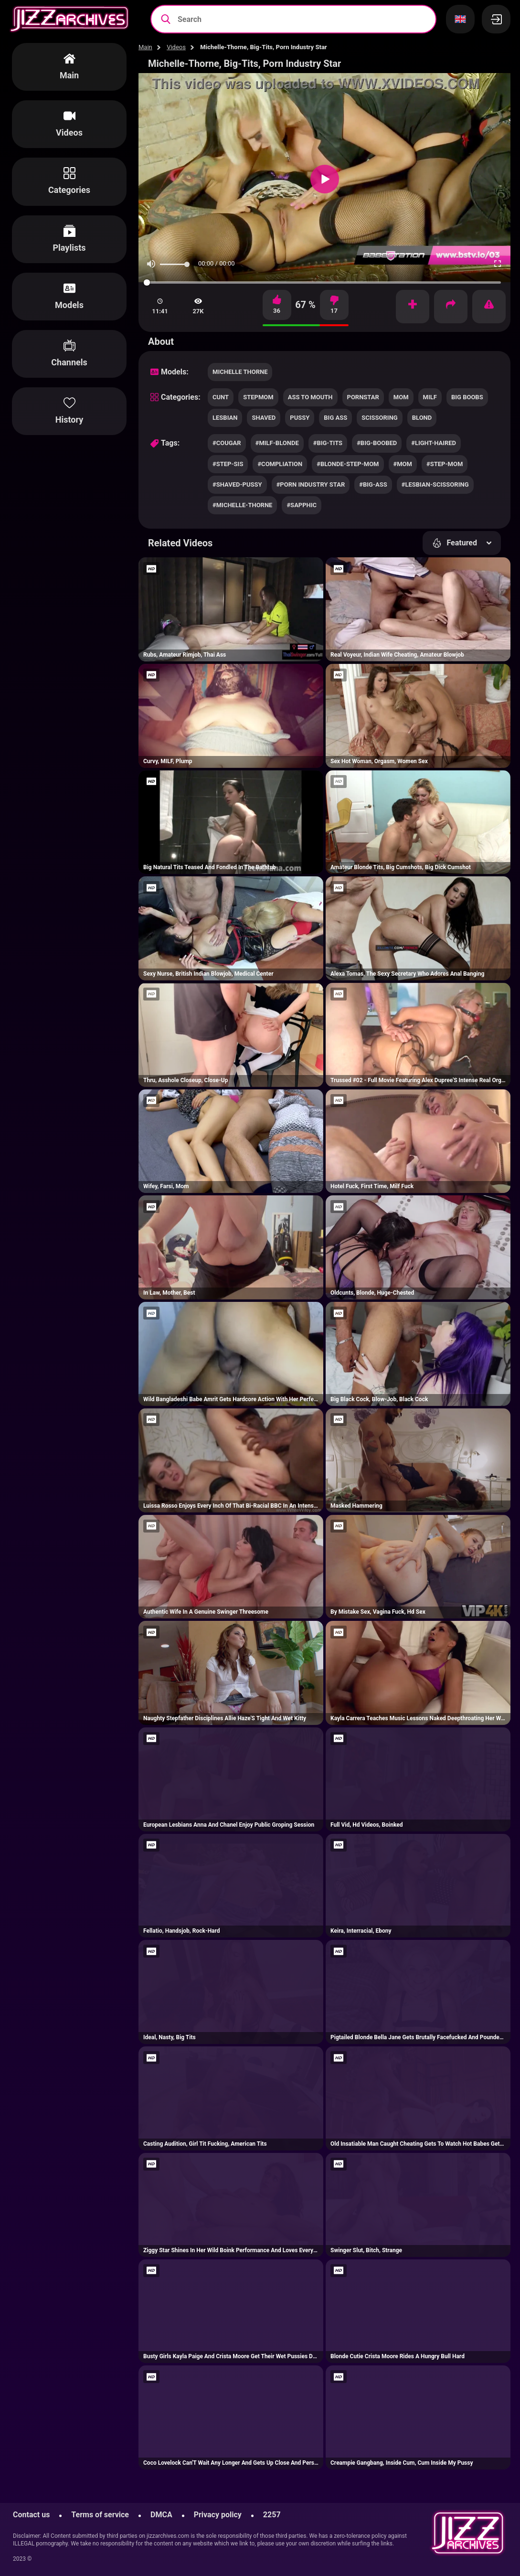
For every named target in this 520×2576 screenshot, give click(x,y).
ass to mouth (310, 397)
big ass (335, 417)
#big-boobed (377, 443)
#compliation (279, 464)
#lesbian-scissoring (435, 484)
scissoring (379, 417)
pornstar (363, 397)
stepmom (258, 397)
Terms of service (100, 2514)
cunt (220, 397)
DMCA (161, 2514)
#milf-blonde (277, 443)
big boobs (467, 397)
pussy (299, 417)
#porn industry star (310, 484)
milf (430, 397)
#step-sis (227, 464)
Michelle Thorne (239, 371)
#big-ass (373, 484)
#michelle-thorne (242, 505)
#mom (402, 464)
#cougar (226, 443)
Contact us (31, 2514)
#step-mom (444, 464)
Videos (176, 47)
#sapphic (302, 505)
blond (422, 417)
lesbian (224, 417)
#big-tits (327, 443)
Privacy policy (218, 2514)
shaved (264, 417)
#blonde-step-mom (348, 464)
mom (401, 397)
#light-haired (433, 443)
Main (145, 47)
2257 (272, 2514)
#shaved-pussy (237, 484)
